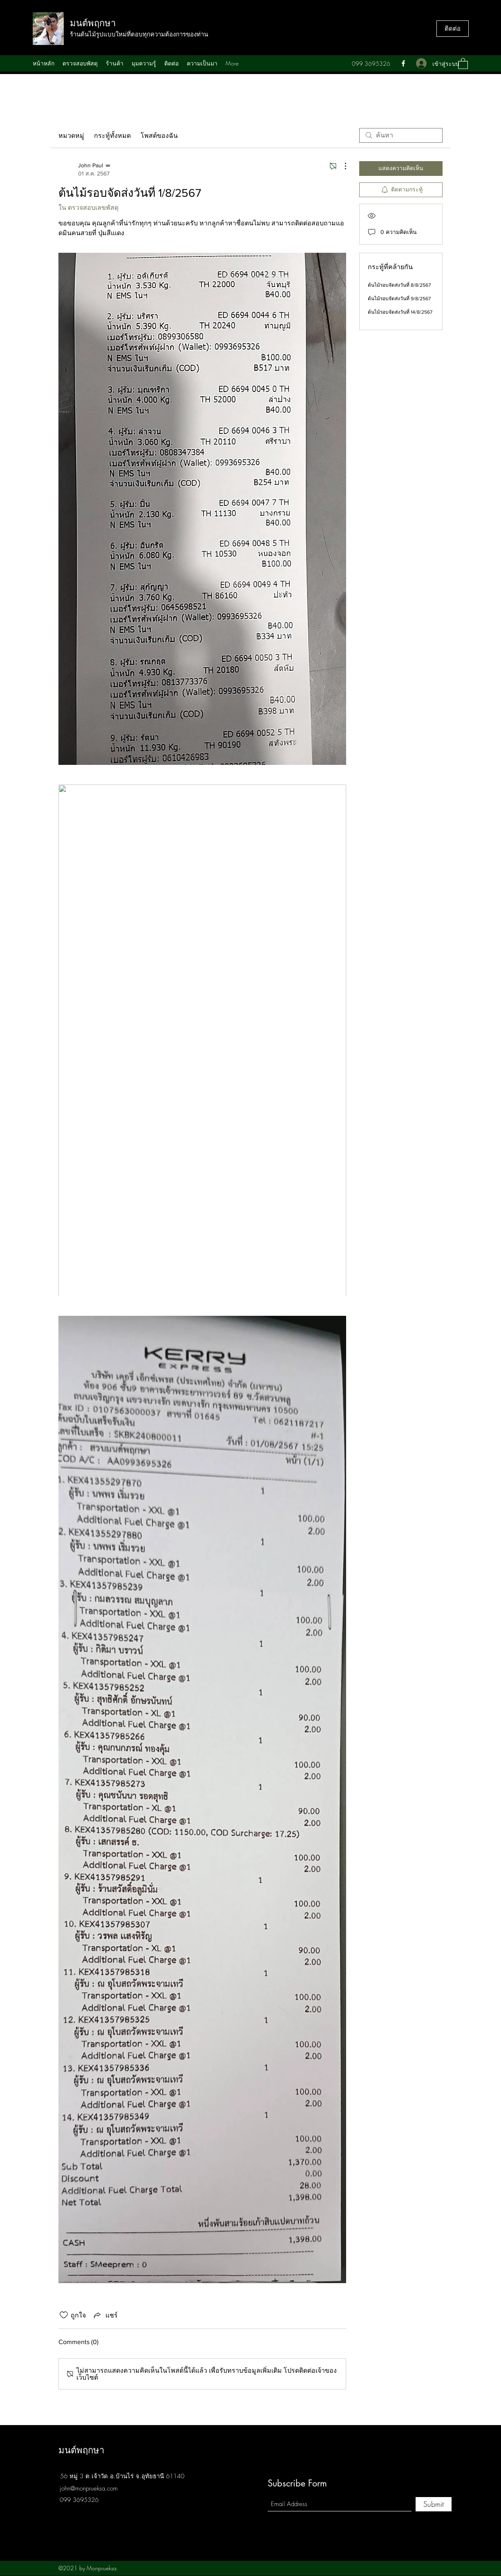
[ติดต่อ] (452, 28)
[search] (401, 135)
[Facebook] (403, 63)
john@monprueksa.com (89, 2488)
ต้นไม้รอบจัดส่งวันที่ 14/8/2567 (400, 312)
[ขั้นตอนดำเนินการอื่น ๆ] (341, 166)
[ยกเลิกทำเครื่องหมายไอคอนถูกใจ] (63, 2315)
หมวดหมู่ (71, 135)
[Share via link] (105, 2315)
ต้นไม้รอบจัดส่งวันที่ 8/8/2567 (399, 285)
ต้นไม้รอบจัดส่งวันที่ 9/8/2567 (399, 298)
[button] (463, 63)
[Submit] (434, 2504)
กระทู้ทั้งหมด (112, 135)
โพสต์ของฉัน (159, 135)
